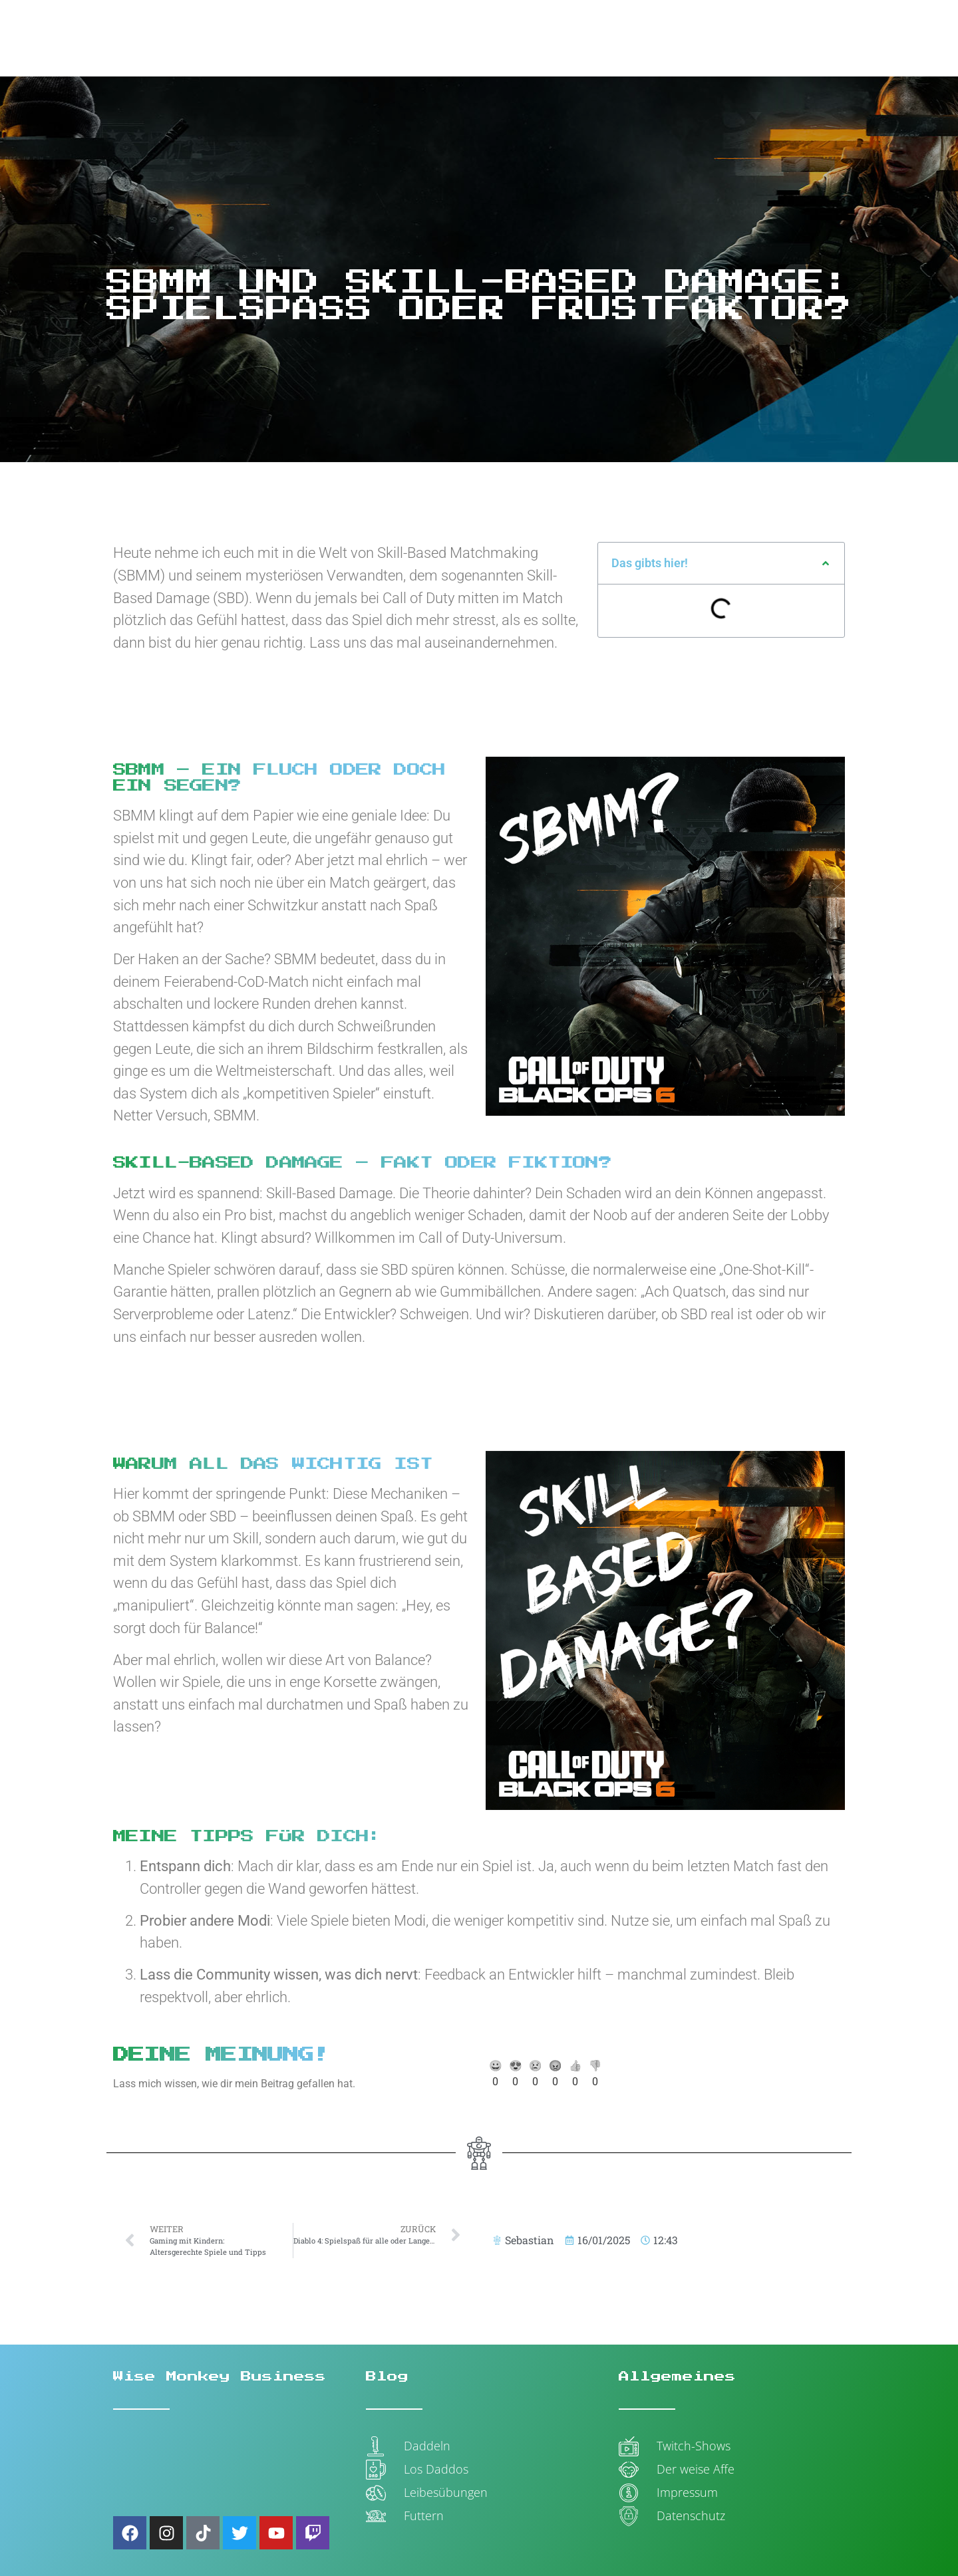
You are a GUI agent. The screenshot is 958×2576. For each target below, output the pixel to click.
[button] (825, 563)
